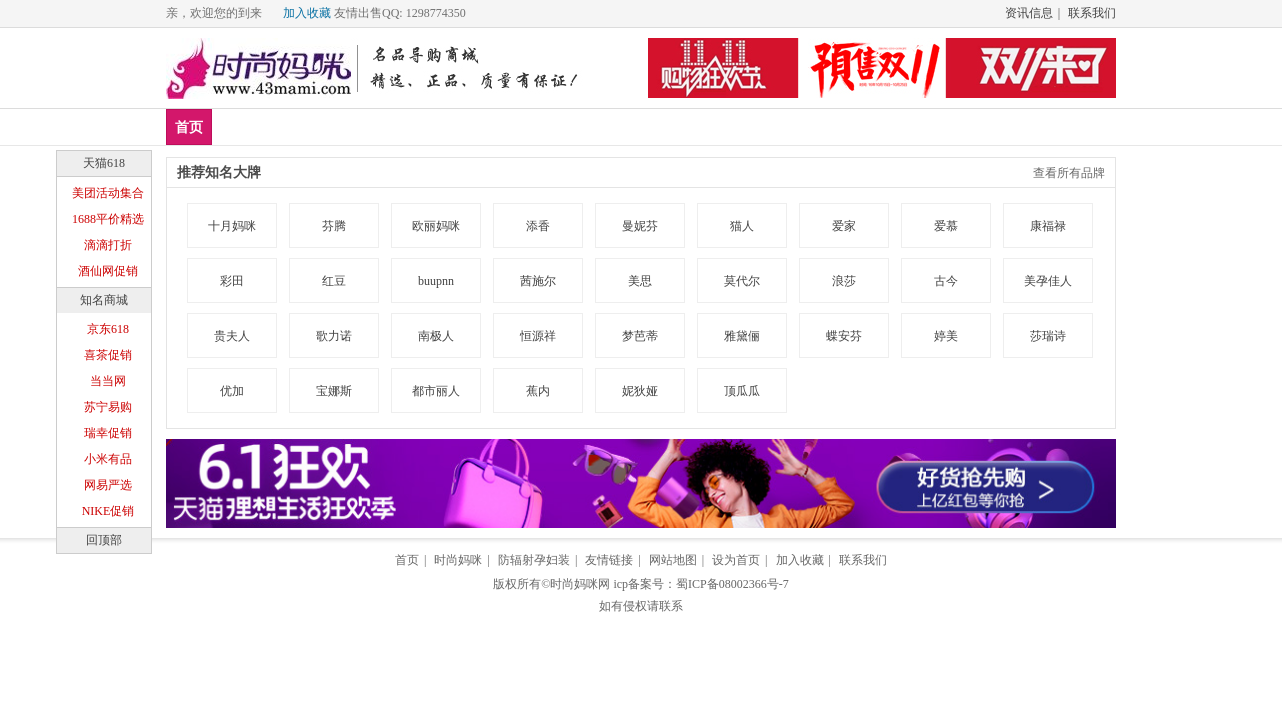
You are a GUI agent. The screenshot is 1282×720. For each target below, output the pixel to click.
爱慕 (946, 226)
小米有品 (108, 459)
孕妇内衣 (592, 126)
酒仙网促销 (108, 271)
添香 (538, 226)
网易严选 (108, 485)
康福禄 (1048, 226)
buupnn (436, 281)
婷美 (946, 336)
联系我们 (1092, 13)
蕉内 (538, 391)
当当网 (108, 381)
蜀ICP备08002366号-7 (732, 584)
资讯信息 (1029, 13)
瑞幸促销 (108, 433)
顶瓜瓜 (742, 391)
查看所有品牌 (1069, 173)
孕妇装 (425, 126)
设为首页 (736, 560)
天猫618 (104, 163)
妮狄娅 (640, 391)
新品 (241, 126)
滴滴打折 (108, 245)
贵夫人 (232, 336)
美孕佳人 (1048, 281)
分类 (665, 126)
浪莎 (844, 281)
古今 (946, 281)
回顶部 (104, 540)
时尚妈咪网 (580, 584)
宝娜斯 (334, 391)
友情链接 (609, 560)
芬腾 (334, 226)
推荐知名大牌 (219, 172)
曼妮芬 (640, 226)
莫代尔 (742, 281)
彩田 (232, 281)
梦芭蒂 (640, 336)
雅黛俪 (742, 336)
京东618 (108, 329)
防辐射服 (505, 126)
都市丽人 (436, 391)
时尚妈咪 (458, 560)
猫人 (742, 226)
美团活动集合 (108, 193)
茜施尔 (538, 281)
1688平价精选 (108, 219)
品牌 (359, 126)
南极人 (436, 336)
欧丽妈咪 (436, 226)
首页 (189, 127)
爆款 (300, 126)
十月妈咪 (232, 226)
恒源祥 (538, 336)
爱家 (844, 226)
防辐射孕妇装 (534, 560)
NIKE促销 (108, 511)
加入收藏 (307, 13)
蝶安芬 (844, 336)
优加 (232, 391)
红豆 (334, 281)
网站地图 (673, 560)
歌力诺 (334, 336)
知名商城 (104, 300)
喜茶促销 (108, 355)
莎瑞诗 (1048, 336)
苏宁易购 (108, 407)
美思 (640, 281)
